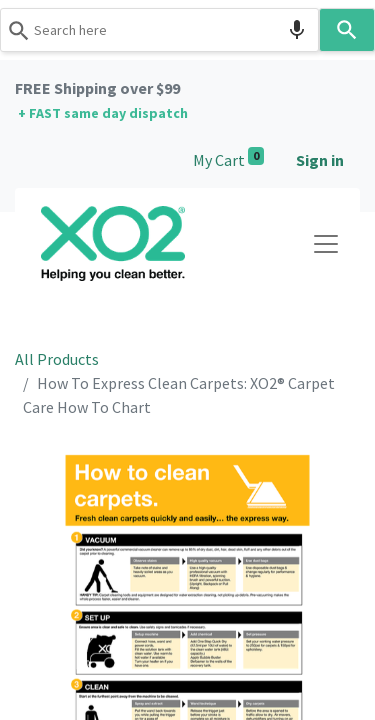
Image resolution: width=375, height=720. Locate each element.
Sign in (320, 160)
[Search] (347, 30)
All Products (57, 359)
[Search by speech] (297, 30)
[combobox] (160, 30)
